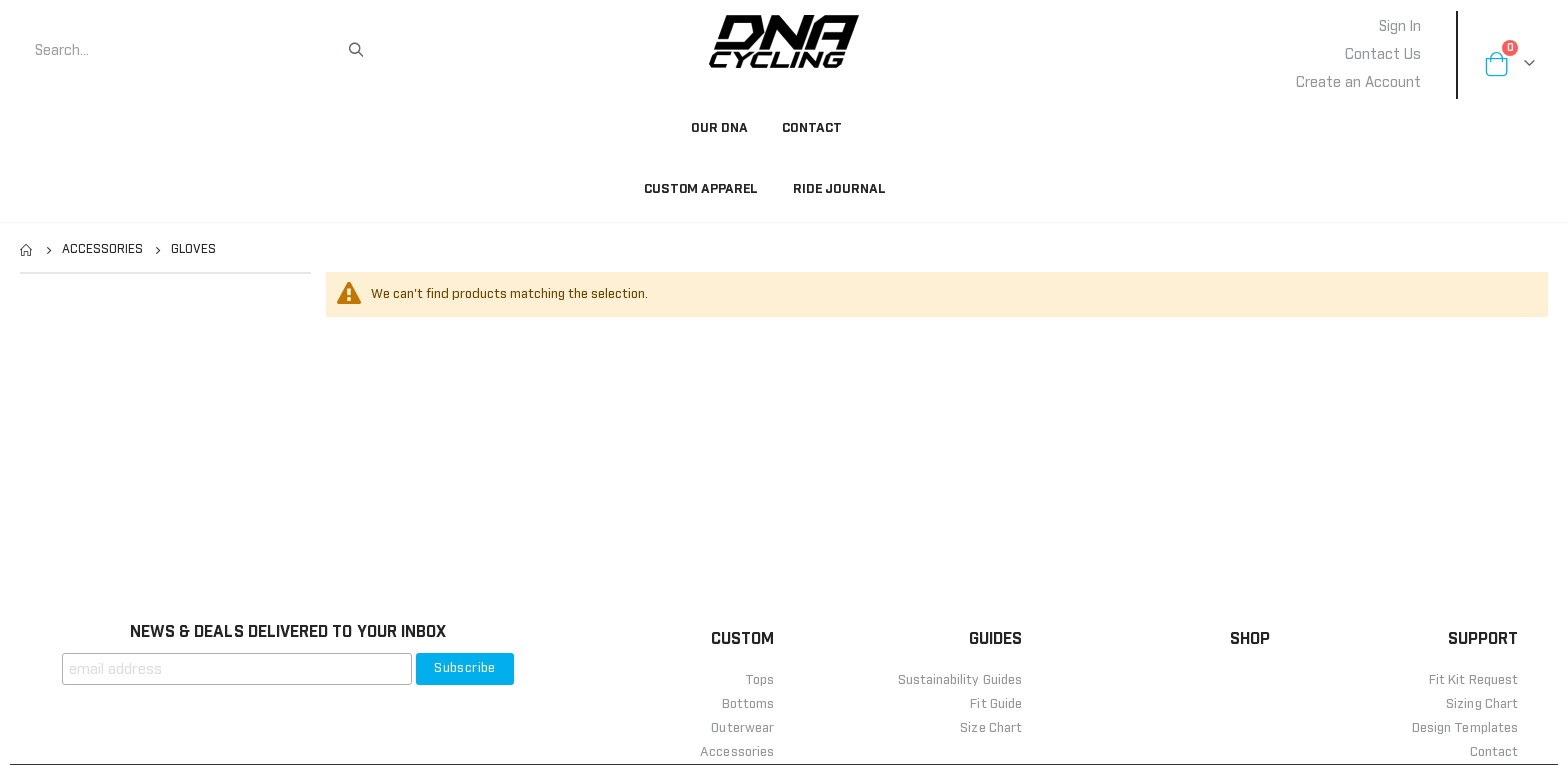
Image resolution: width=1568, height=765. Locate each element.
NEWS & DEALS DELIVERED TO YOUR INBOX (288, 632)
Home (27, 250)
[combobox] (190, 51)
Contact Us (1383, 55)
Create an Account (1358, 83)
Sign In (1400, 27)
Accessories (102, 250)
